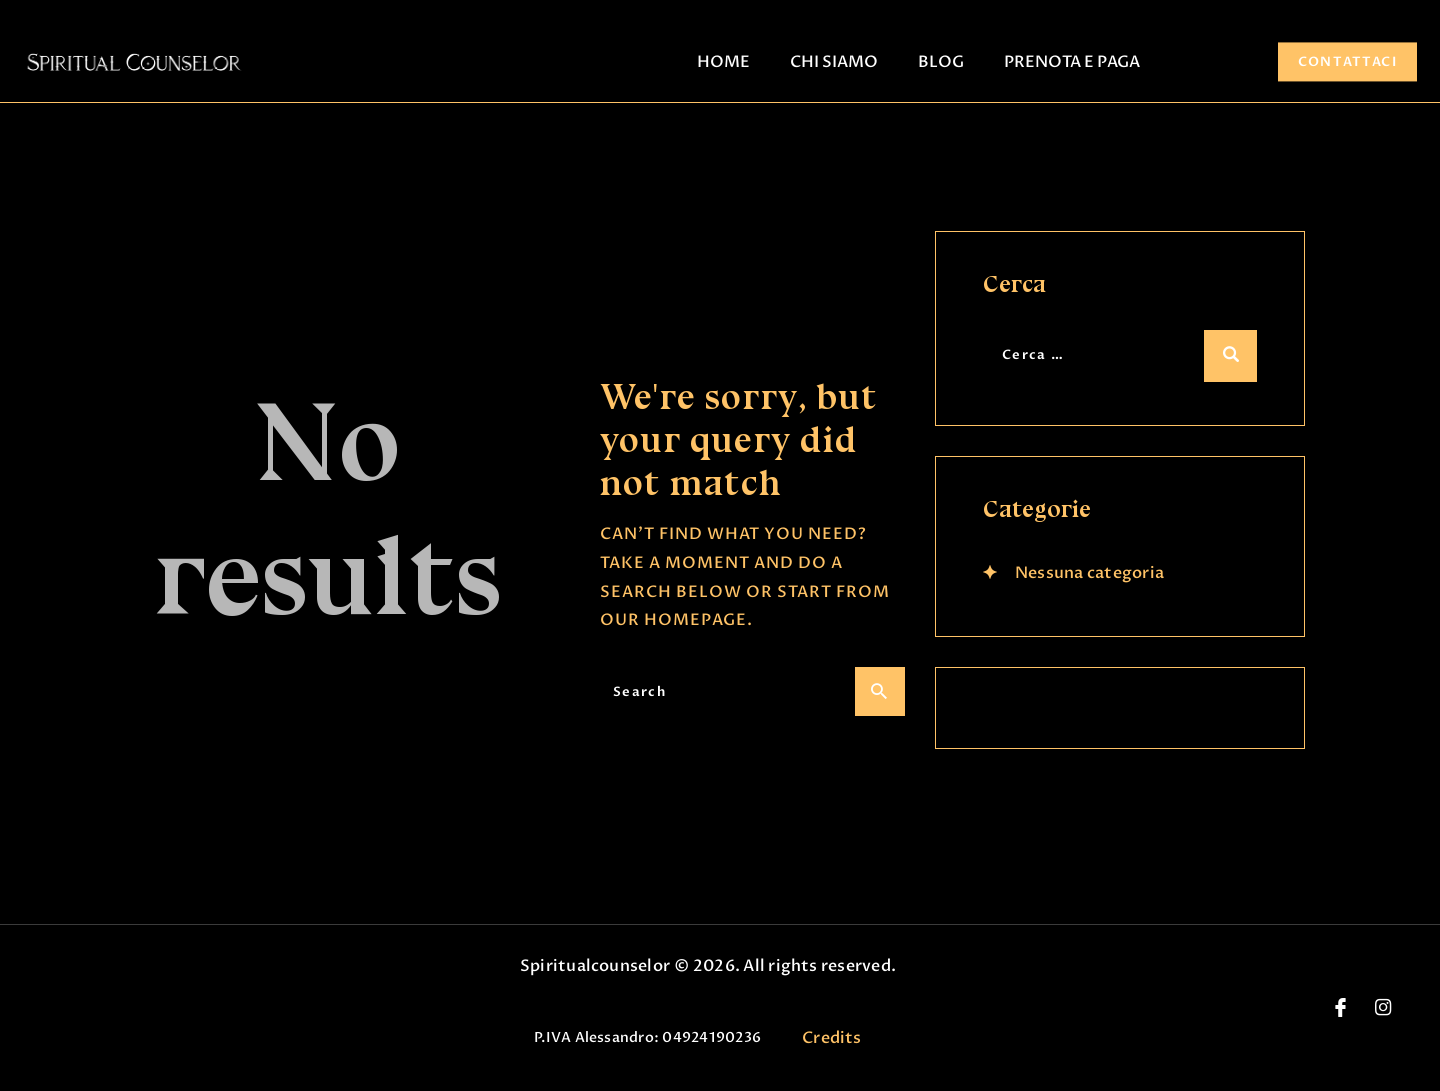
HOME (723, 62)
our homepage (673, 620)
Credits (832, 1038)
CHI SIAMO (834, 62)
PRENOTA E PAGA (1072, 62)
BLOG (941, 62)
